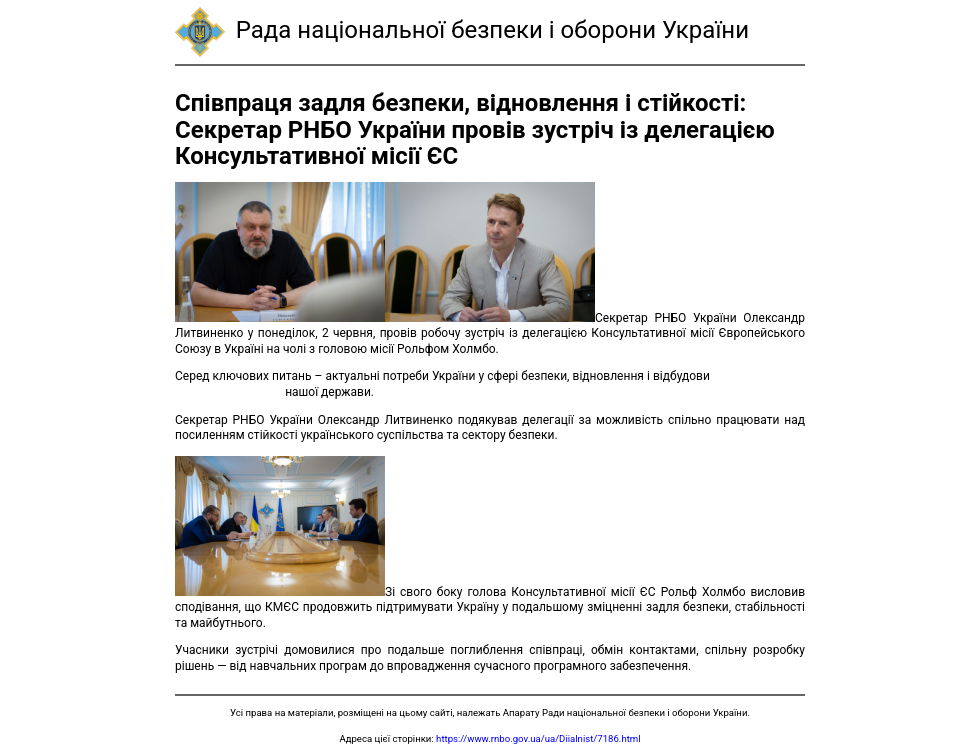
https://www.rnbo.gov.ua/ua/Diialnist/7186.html (538, 738)
